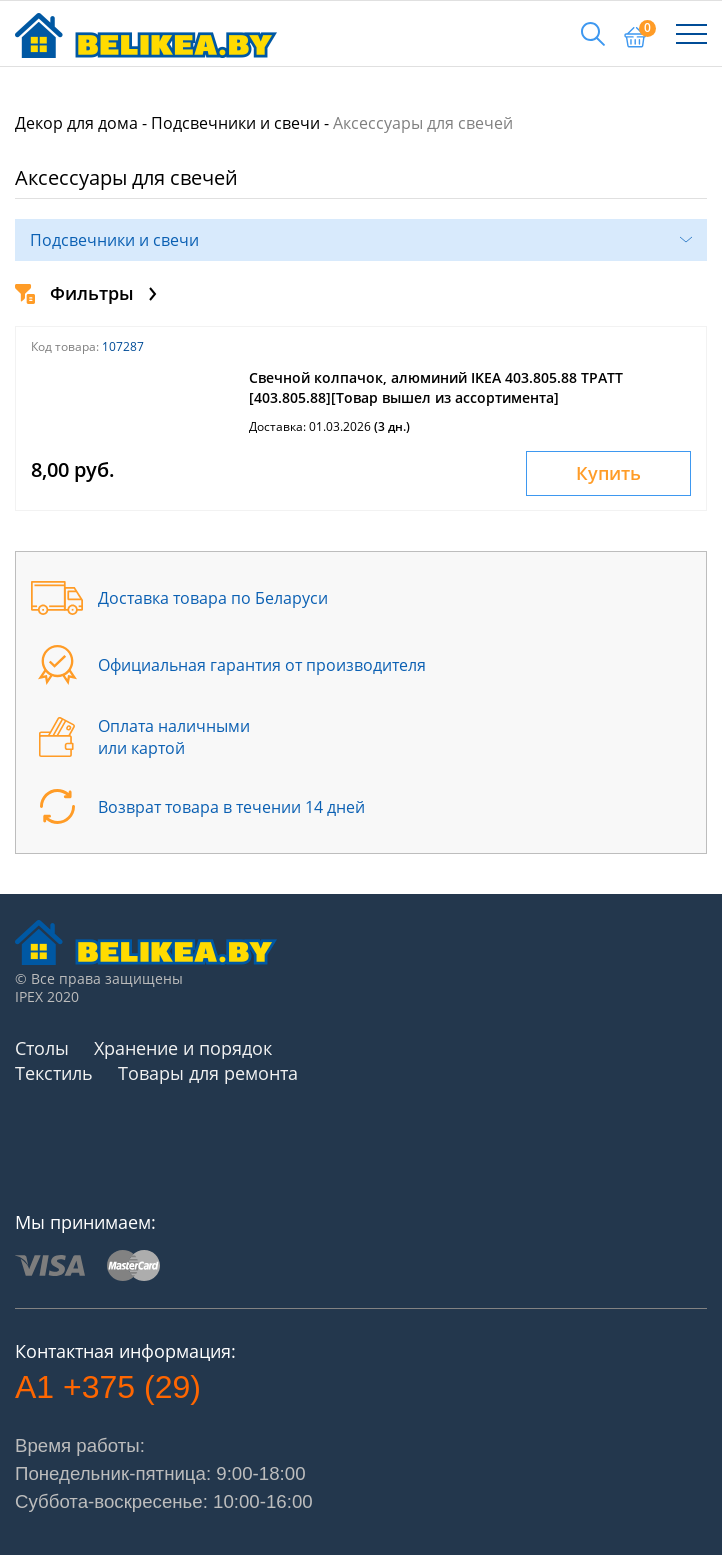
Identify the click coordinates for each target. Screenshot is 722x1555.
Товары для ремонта (208, 1073)
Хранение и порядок (183, 1048)
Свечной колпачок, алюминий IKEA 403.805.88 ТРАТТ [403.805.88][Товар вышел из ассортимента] (436, 387)
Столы (42, 1048)
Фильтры (86, 293)
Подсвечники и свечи (235, 123)
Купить (608, 473)
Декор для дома (76, 123)
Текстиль (54, 1073)
